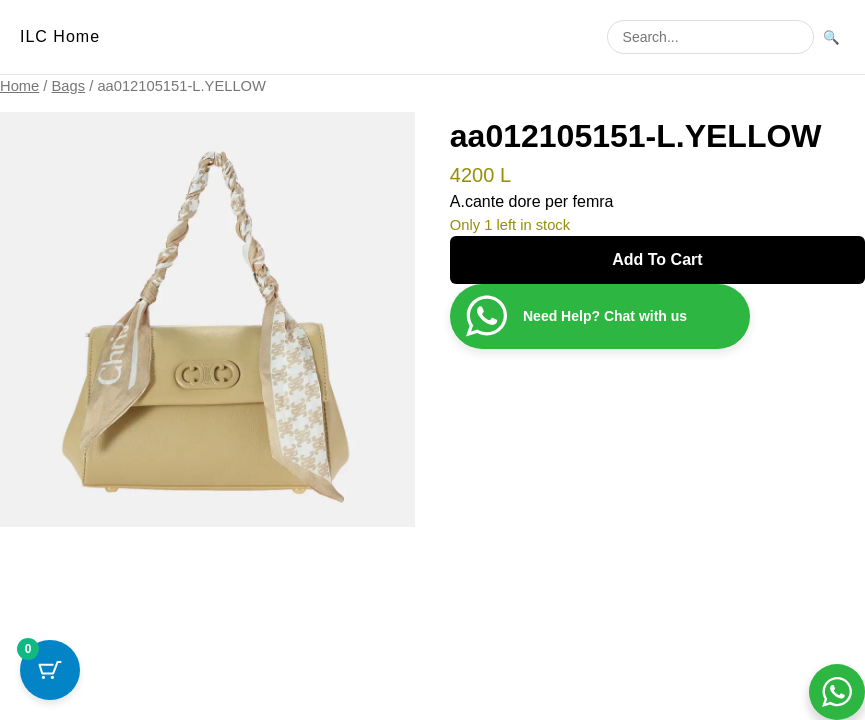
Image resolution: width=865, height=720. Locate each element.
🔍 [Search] (831, 37)
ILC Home (60, 36)
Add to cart (657, 259)
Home (19, 86)
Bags (69, 86)
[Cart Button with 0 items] (50, 670)
